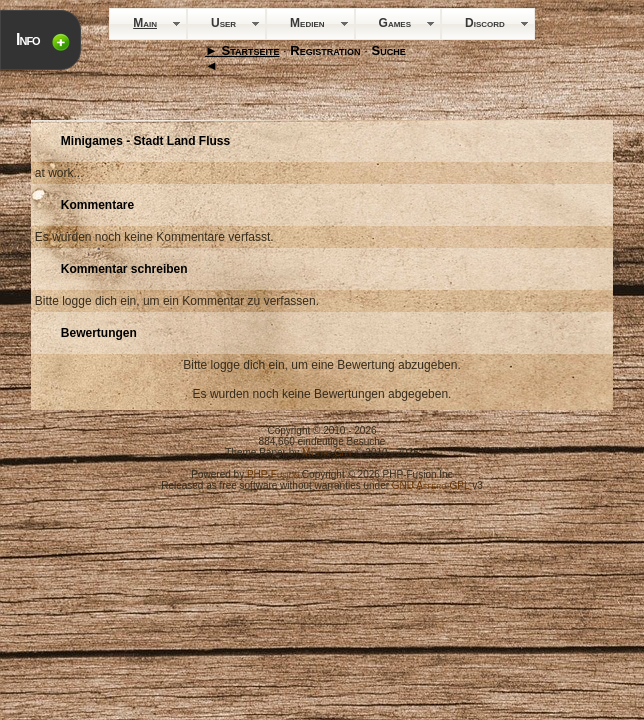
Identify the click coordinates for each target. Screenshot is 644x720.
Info (28, 39)
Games (395, 23)
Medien (307, 23)
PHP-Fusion (273, 474)
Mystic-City (327, 452)
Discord (485, 23)
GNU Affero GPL (431, 485)
